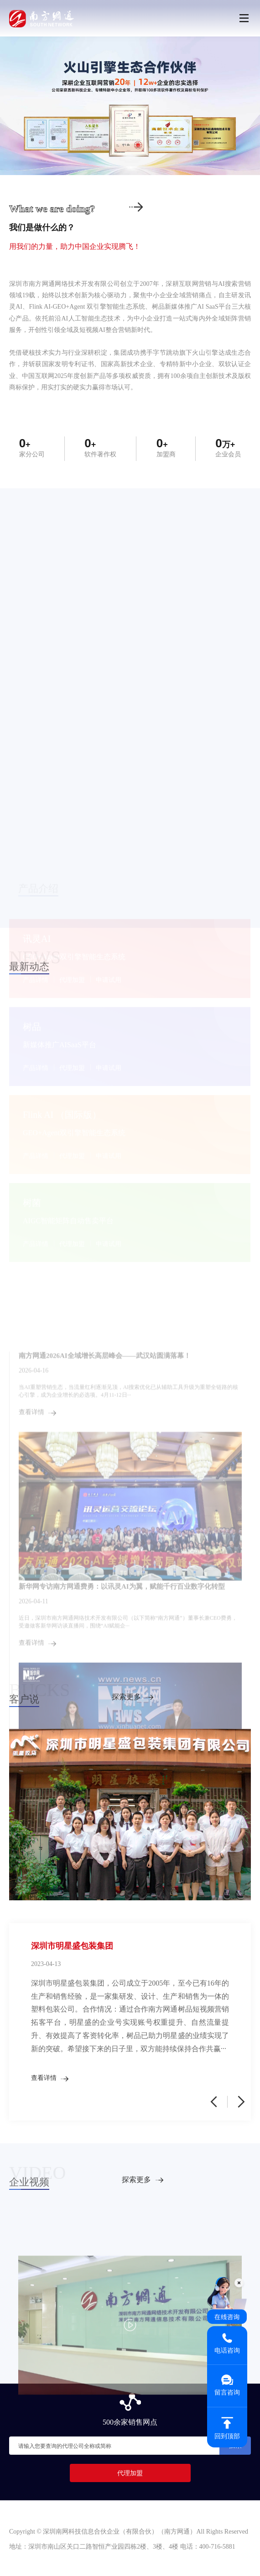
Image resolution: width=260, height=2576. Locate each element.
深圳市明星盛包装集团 (72, 1945)
